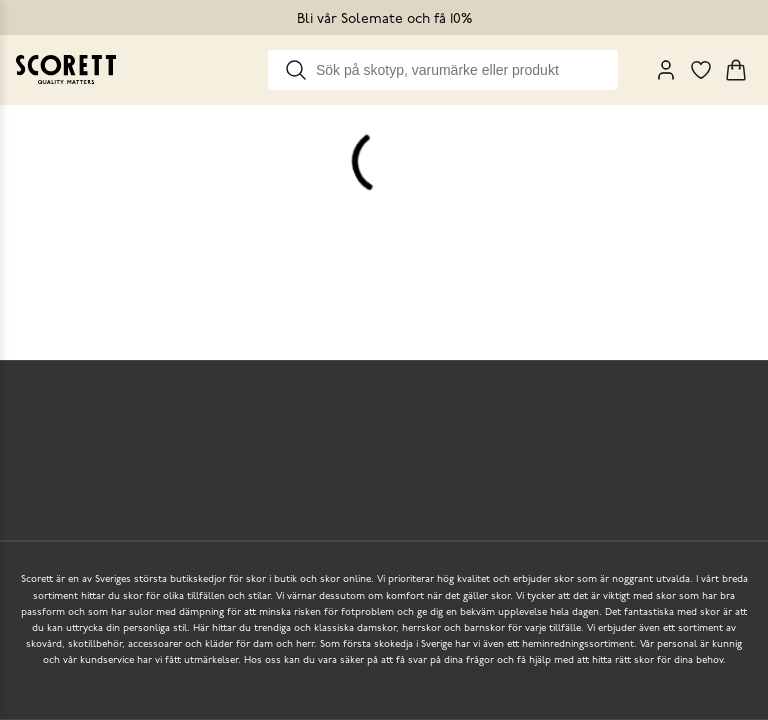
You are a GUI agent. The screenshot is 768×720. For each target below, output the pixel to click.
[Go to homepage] (66, 69)
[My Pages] (666, 70)
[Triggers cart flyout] (736, 70)
